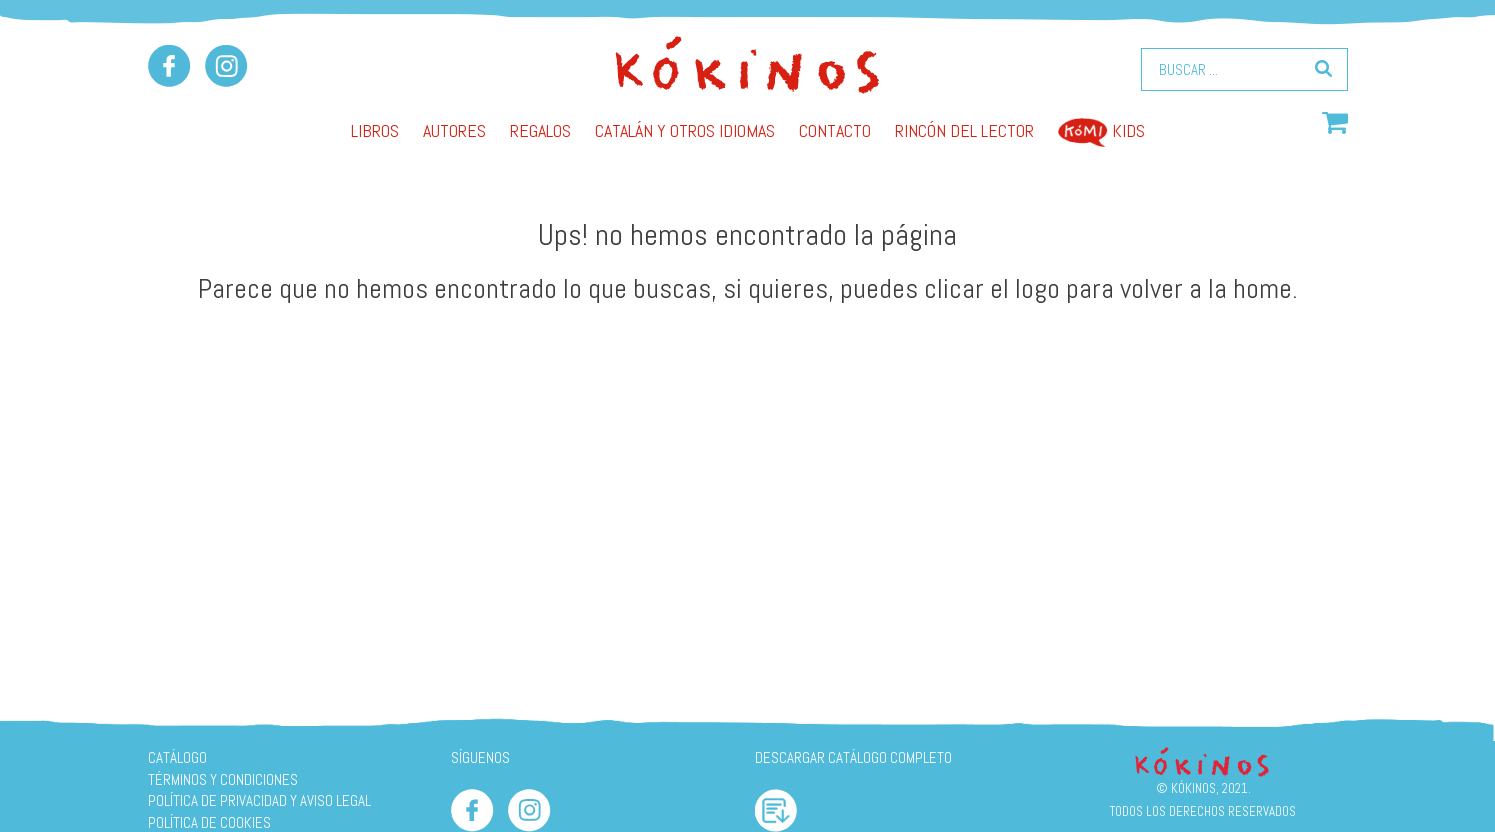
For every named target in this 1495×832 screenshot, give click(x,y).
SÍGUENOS (480, 757)
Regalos (540, 130)
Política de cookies (209, 822)
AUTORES (454, 130)
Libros (375, 130)
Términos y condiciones (223, 779)
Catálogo (177, 757)
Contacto (835, 130)
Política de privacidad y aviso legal (259, 800)
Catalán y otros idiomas (685, 130)
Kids (1101, 130)
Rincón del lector (964, 130)
